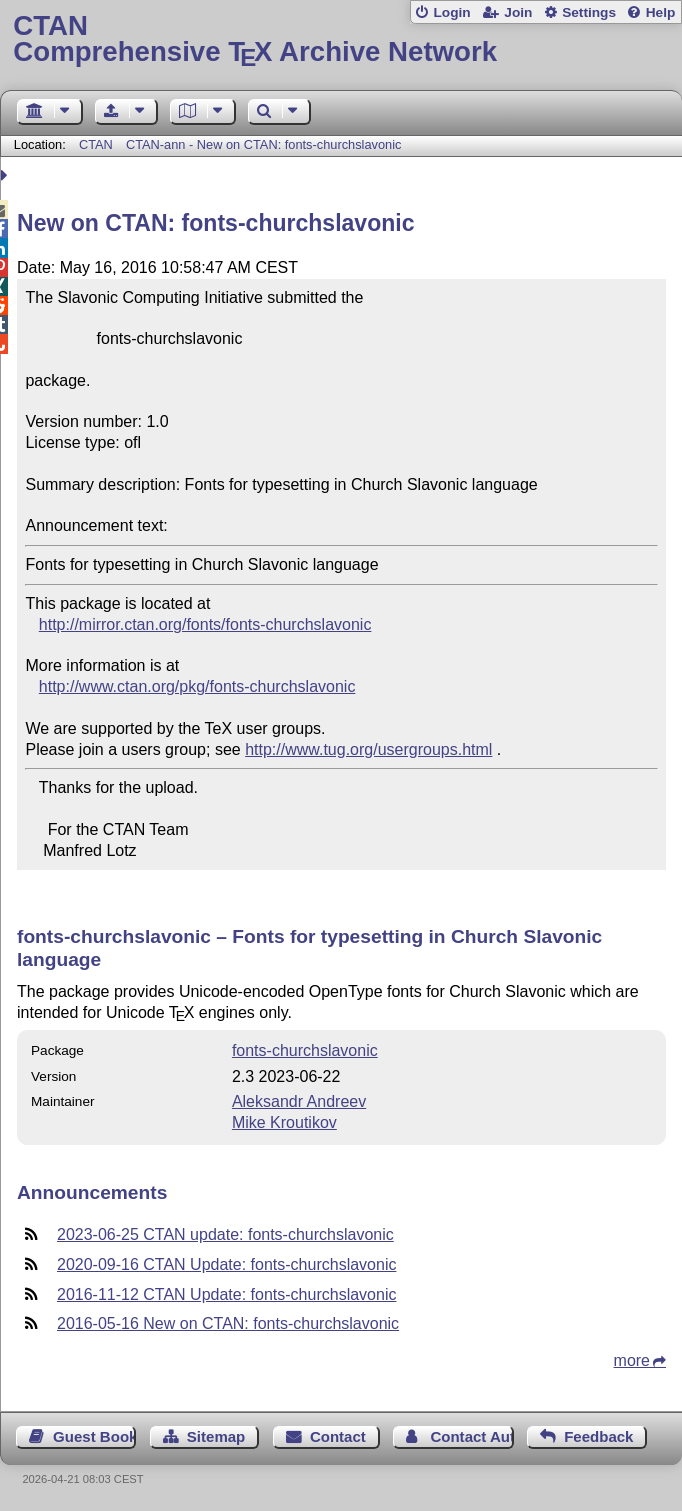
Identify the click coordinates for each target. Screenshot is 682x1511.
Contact (338, 1436)
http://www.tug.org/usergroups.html (368, 749)
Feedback (598, 1436)
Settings (589, 12)
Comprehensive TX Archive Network (340, 39)
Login (451, 12)
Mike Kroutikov (284, 1122)
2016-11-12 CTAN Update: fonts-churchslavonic (226, 1294)
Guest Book (94, 1436)
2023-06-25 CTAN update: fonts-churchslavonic (225, 1234)
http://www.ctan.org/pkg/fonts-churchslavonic (197, 686)
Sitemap (216, 1436)
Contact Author (471, 1436)
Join (518, 12)
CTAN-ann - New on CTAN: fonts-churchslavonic (263, 144)
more (632, 1360)
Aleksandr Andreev (299, 1101)
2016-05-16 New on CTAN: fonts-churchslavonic (228, 1323)
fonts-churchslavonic (305, 1050)
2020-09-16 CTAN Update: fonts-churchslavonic (226, 1264)
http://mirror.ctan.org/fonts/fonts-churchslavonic (205, 624)
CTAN (96, 144)
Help (661, 12)
